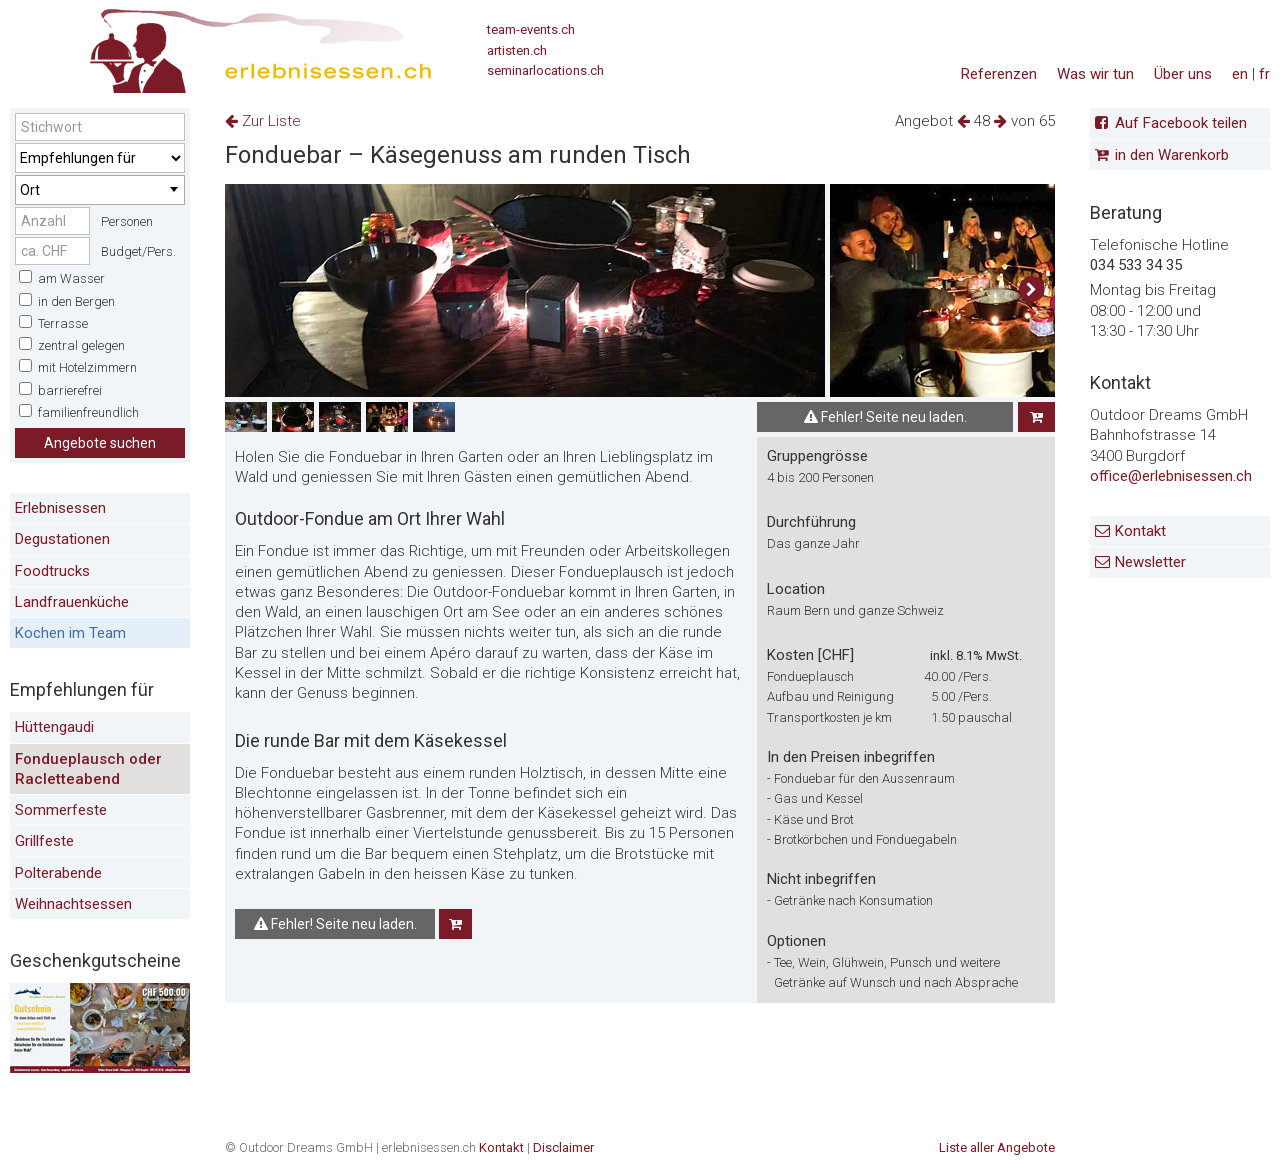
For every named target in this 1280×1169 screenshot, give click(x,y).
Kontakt (1140, 531)
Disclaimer (563, 1147)
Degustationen (62, 539)
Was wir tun (1095, 74)
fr (1264, 74)
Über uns (1183, 74)
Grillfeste (44, 841)
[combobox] (100, 190)
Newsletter (1150, 562)
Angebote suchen (100, 443)
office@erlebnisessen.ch (1171, 476)
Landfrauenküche (72, 602)
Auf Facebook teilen (1181, 123)
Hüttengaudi (54, 727)
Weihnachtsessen (73, 904)
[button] (1031, 290)
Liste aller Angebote (997, 1147)
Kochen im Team (70, 633)
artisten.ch (517, 50)
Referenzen (999, 74)
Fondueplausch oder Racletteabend (88, 769)
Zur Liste (263, 121)
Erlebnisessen (60, 508)
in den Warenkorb (1172, 155)
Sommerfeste (61, 810)
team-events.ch (531, 29)
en (1240, 74)
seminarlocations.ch (545, 70)
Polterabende (58, 873)
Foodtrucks (52, 571)
